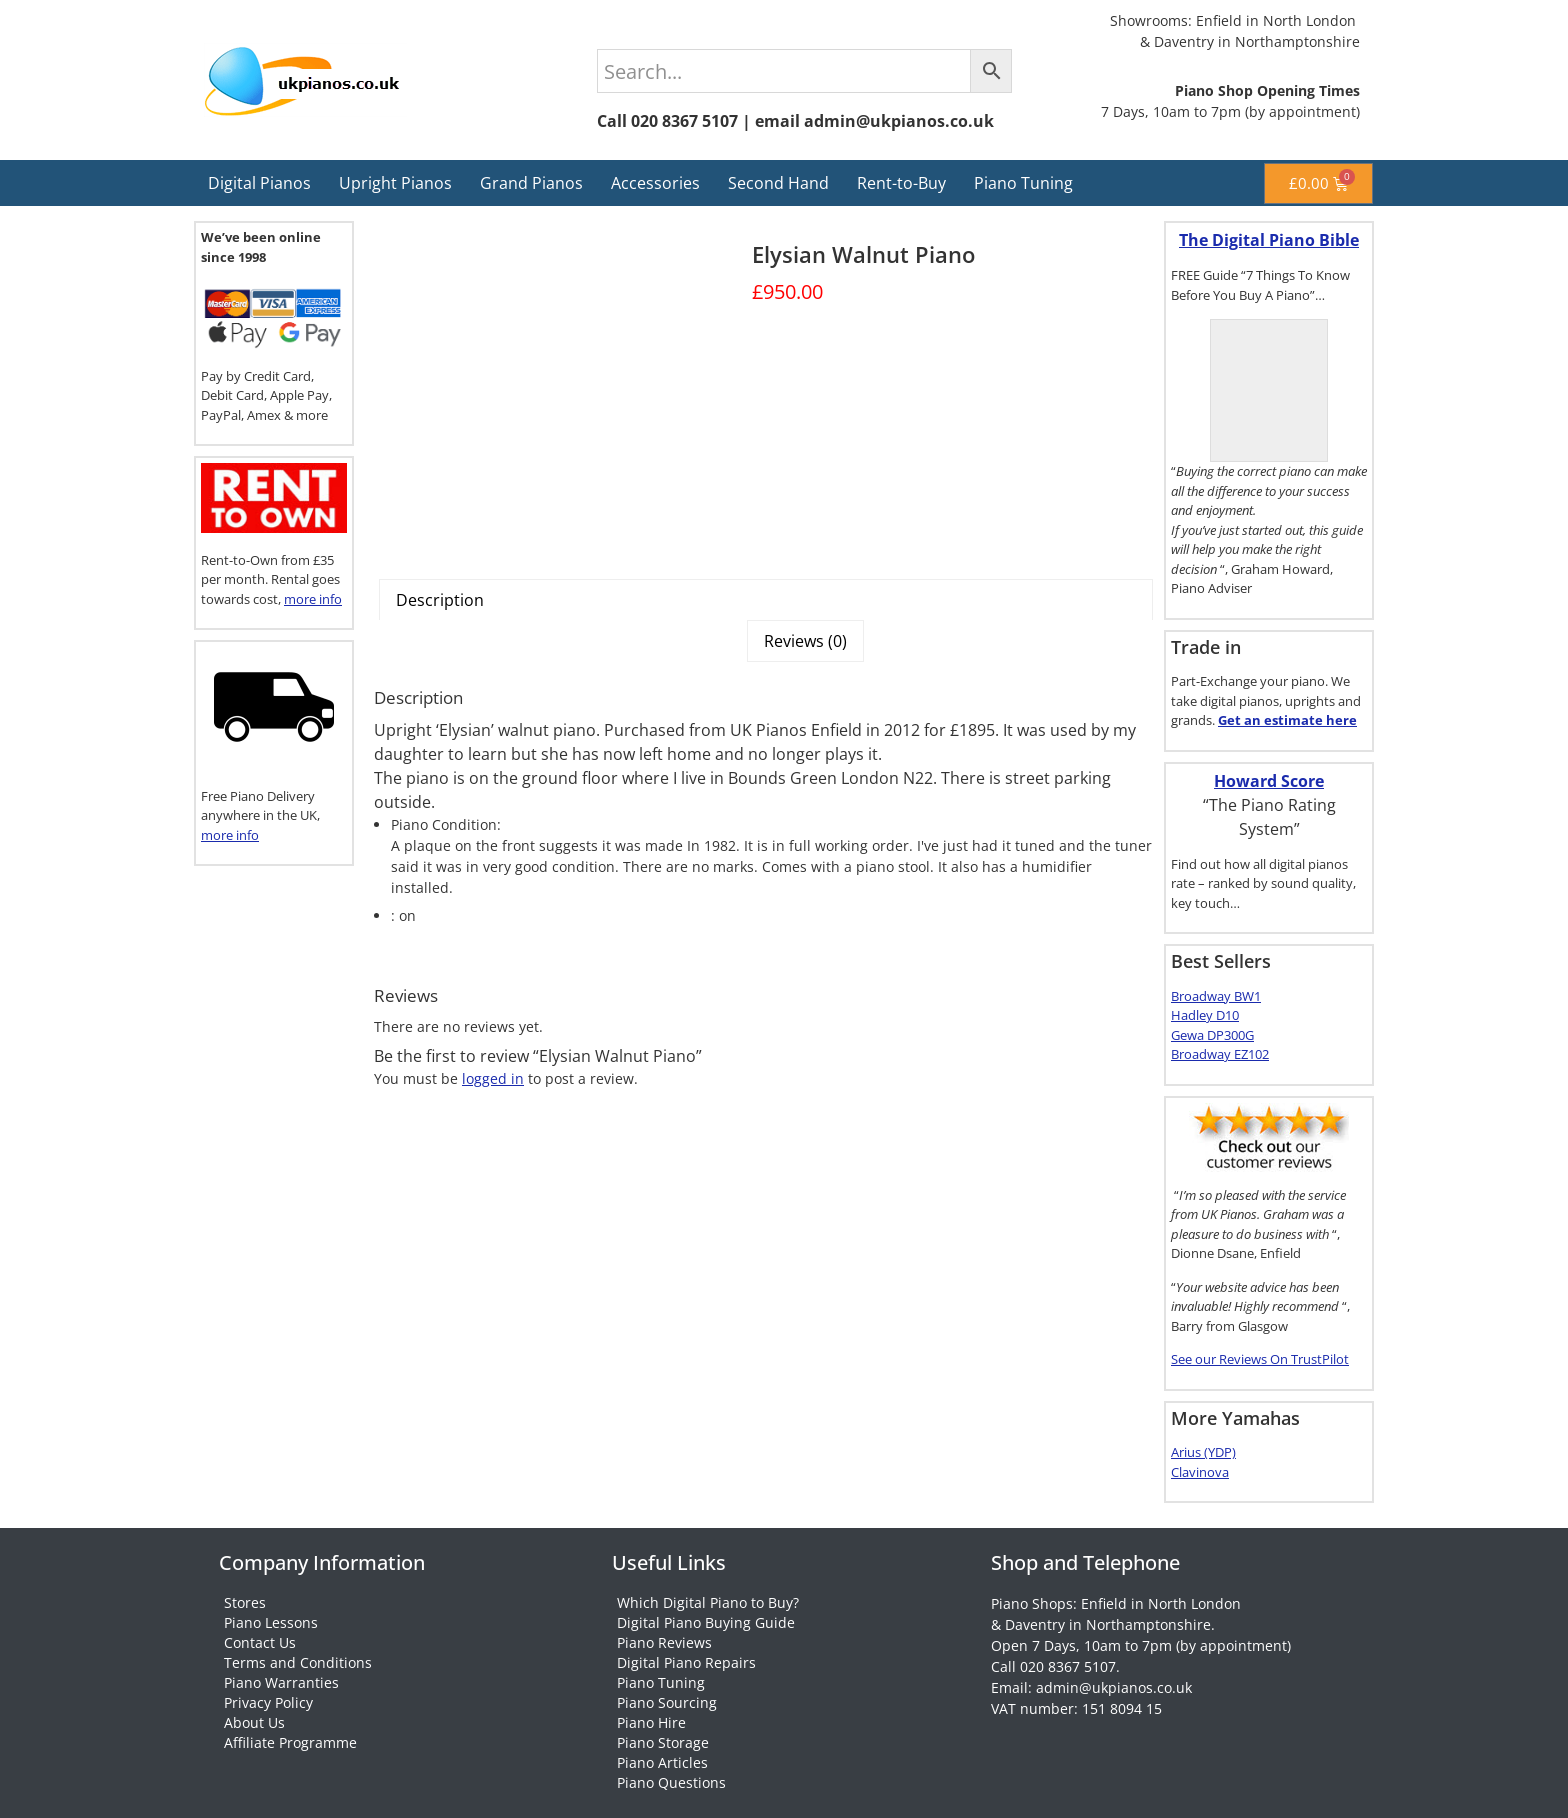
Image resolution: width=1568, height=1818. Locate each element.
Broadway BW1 (1216, 996)
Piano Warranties (281, 1682)
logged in (493, 1078)
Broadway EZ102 (1220, 1054)
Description (440, 600)
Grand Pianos (531, 183)
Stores (245, 1602)
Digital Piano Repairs (686, 1662)
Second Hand (778, 183)
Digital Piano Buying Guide (706, 1622)
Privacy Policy (268, 1702)
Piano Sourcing (667, 1702)
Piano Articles (662, 1762)
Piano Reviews (664, 1642)
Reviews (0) (805, 641)
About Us (254, 1722)
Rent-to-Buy (901, 183)
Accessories (655, 183)
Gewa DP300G (1212, 1035)
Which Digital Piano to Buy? (708, 1602)
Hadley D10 (1205, 1015)
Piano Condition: (446, 824)
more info (313, 599)
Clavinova (1200, 1472)
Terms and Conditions (298, 1662)
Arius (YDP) (1203, 1452)
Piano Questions (671, 1782)
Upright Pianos (395, 183)
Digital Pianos (259, 183)
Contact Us (260, 1642)
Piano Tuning (1023, 183)
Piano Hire (651, 1722)
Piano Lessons (271, 1622)
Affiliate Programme (290, 1742)
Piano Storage (663, 1742)
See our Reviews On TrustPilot (1260, 1359)
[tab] (766, 599)
